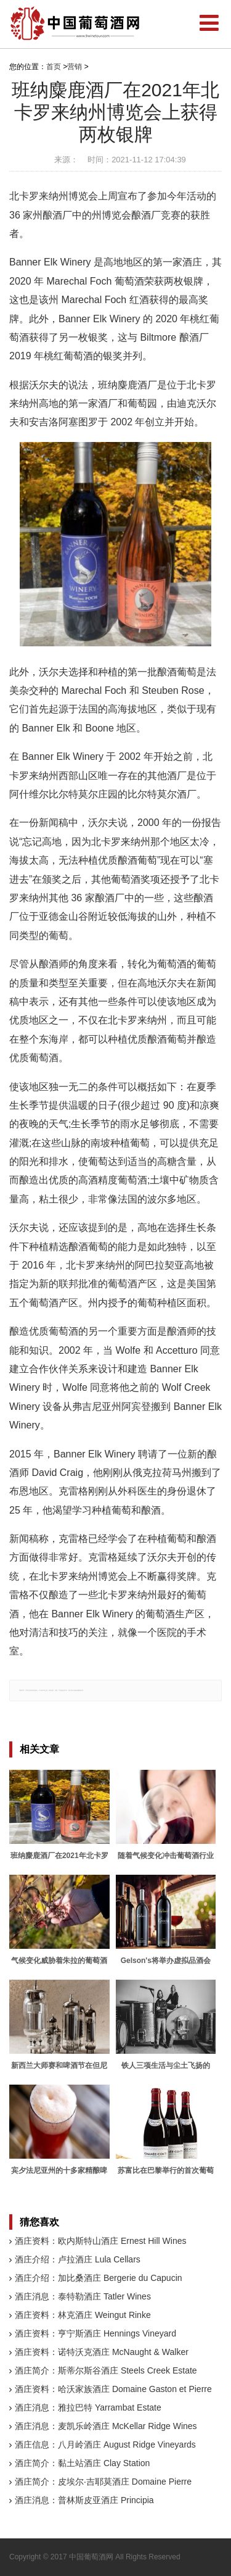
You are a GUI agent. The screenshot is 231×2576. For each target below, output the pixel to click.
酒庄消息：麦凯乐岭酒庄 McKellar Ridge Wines (106, 2426)
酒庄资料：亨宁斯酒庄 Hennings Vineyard (95, 2333)
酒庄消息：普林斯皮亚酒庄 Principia (84, 2500)
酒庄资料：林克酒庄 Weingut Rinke (83, 2315)
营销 (74, 66)
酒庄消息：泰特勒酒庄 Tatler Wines (83, 2296)
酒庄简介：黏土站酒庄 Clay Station (82, 2463)
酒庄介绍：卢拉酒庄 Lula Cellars (77, 2259)
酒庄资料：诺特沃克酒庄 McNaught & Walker (101, 2352)
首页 (53, 66)
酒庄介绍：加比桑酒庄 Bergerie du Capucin (98, 2278)
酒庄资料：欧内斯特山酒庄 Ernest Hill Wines (100, 2241)
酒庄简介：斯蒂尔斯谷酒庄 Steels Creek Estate (106, 2370)
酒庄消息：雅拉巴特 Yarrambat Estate (88, 2407)
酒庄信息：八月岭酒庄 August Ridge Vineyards (105, 2444)
